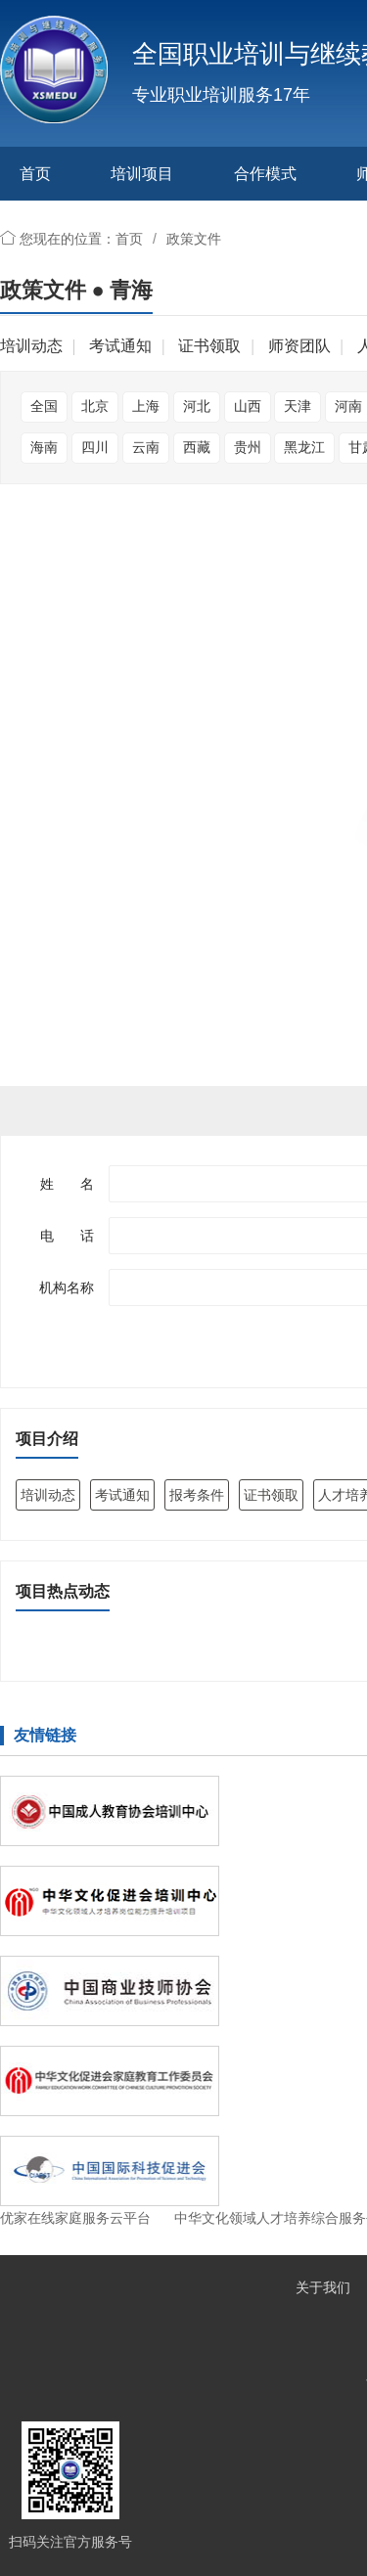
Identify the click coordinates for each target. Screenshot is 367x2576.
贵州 (247, 447)
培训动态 (37, 346)
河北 (196, 406)
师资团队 (306, 346)
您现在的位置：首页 (71, 239)
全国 (44, 406)
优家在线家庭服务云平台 (75, 2218)
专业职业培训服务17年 (221, 95)
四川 (95, 447)
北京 (95, 406)
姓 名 (67, 1184)
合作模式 (265, 173)
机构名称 (66, 1287)
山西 (247, 406)
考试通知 (126, 346)
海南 (44, 447)
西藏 (196, 447)
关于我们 (323, 2287)
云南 (146, 447)
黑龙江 (304, 447)
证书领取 (215, 346)
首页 (35, 173)
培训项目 (142, 173)
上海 (146, 406)
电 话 (67, 1235)
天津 (297, 406)
